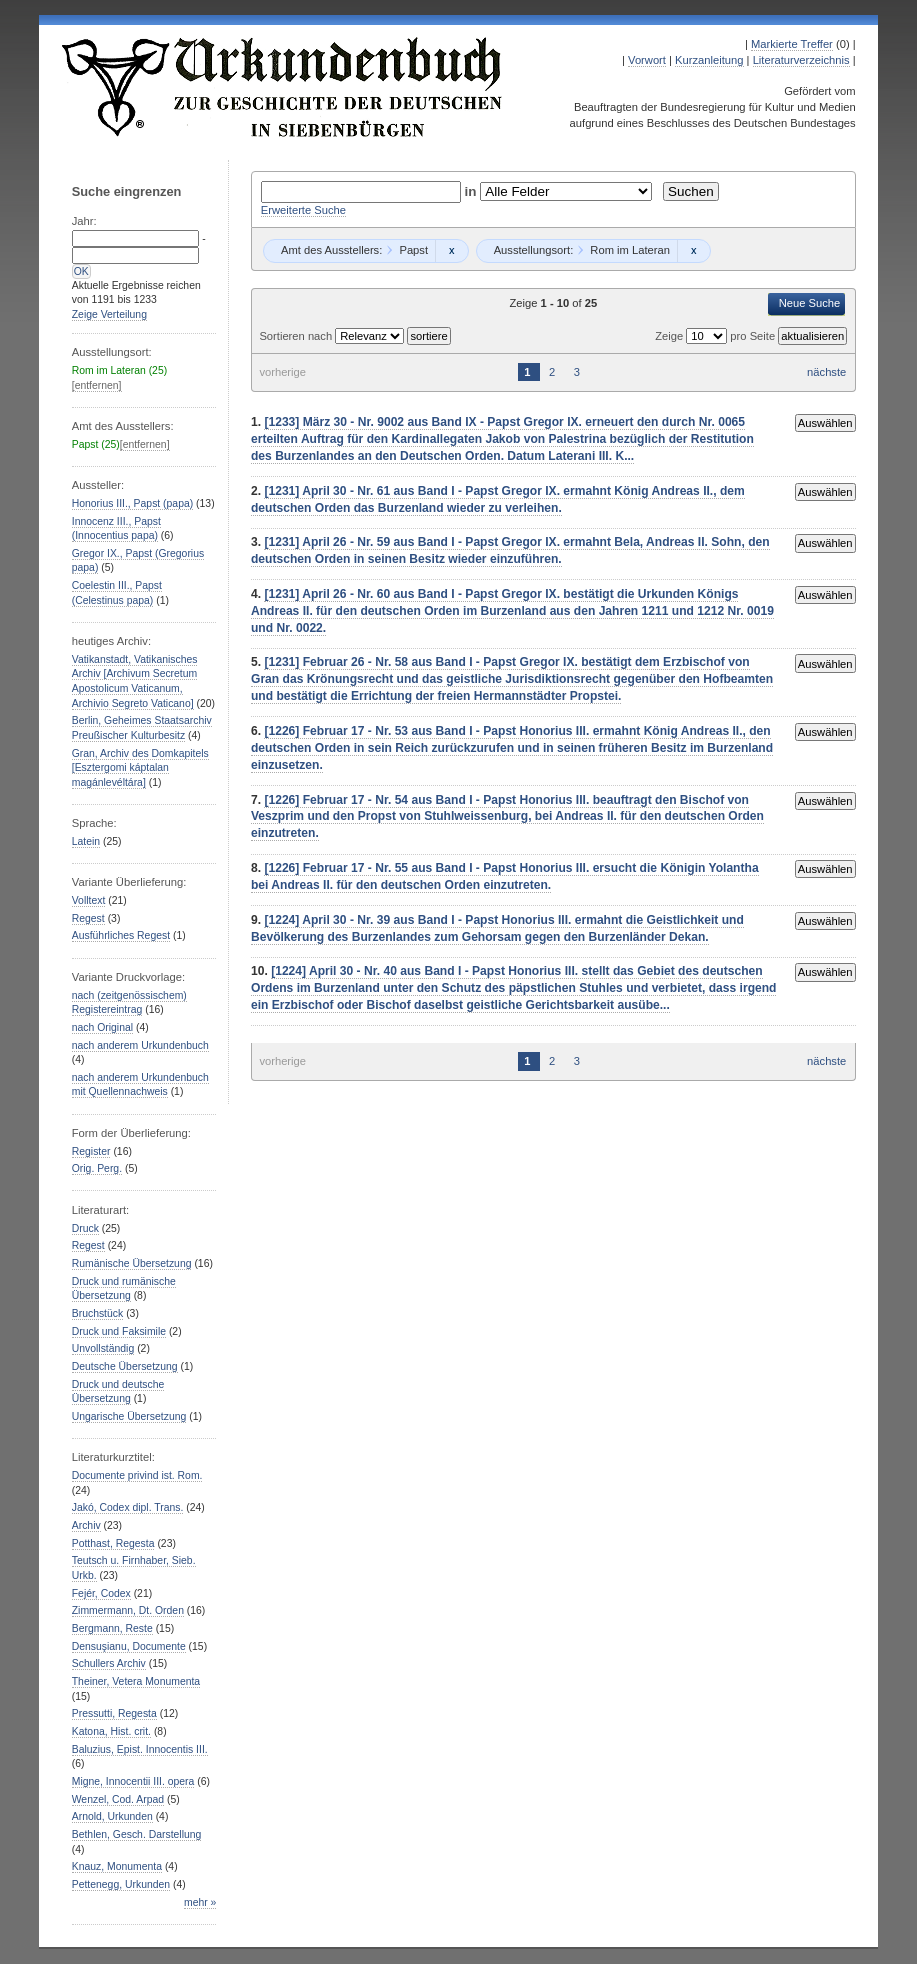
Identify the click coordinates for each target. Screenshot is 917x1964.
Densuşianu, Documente (129, 1646)
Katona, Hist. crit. (111, 1731)
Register (91, 1151)
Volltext (89, 900)
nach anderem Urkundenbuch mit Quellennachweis (140, 1085)
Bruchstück (97, 1313)
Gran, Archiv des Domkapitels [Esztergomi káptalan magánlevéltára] (140, 768)
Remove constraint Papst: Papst (451, 251)
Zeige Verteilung (109, 314)
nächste (826, 372)
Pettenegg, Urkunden (121, 1884)
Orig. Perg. (97, 1168)
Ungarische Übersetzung (129, 1416)
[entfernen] (97, 385)
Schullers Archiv (109, 1663)
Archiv (86, 1525)
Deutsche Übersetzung (125, 1366)
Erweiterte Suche (303, 210)
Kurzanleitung (709, 60)
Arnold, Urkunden (112, 1816)
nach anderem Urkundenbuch (140, 1045)
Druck (85, 1228)
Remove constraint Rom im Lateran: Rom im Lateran (693, 251)
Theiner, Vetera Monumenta (136, 1681)
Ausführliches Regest (121, 935)
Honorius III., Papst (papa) (132, 503)
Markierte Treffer (792, 44)
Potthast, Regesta (113, 1543)
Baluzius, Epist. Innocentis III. (140, 1749)
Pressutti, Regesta (114, 1713)
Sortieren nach (297, 336)
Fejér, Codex (101, 1593)
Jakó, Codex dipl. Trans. (128, 1507)
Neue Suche (810, 303)
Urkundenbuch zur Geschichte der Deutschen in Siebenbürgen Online (283, 87)
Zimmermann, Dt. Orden (128, 1610)
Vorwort (647, 60)
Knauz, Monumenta (117, 1866)
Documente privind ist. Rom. (137, 1475)
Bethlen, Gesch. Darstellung (137, 1834)
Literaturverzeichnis (801, 60)
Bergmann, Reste (112, 1628)
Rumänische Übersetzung (132, 1263)
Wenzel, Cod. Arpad (118, 1799)
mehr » (200, 1902)
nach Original (102, 1027)
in (473, 191)
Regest (88, 918)
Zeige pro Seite (716, 336)
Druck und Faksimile (119, 1331)
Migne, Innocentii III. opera (133, 1781)
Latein (86, 841)
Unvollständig (103, 1348)
